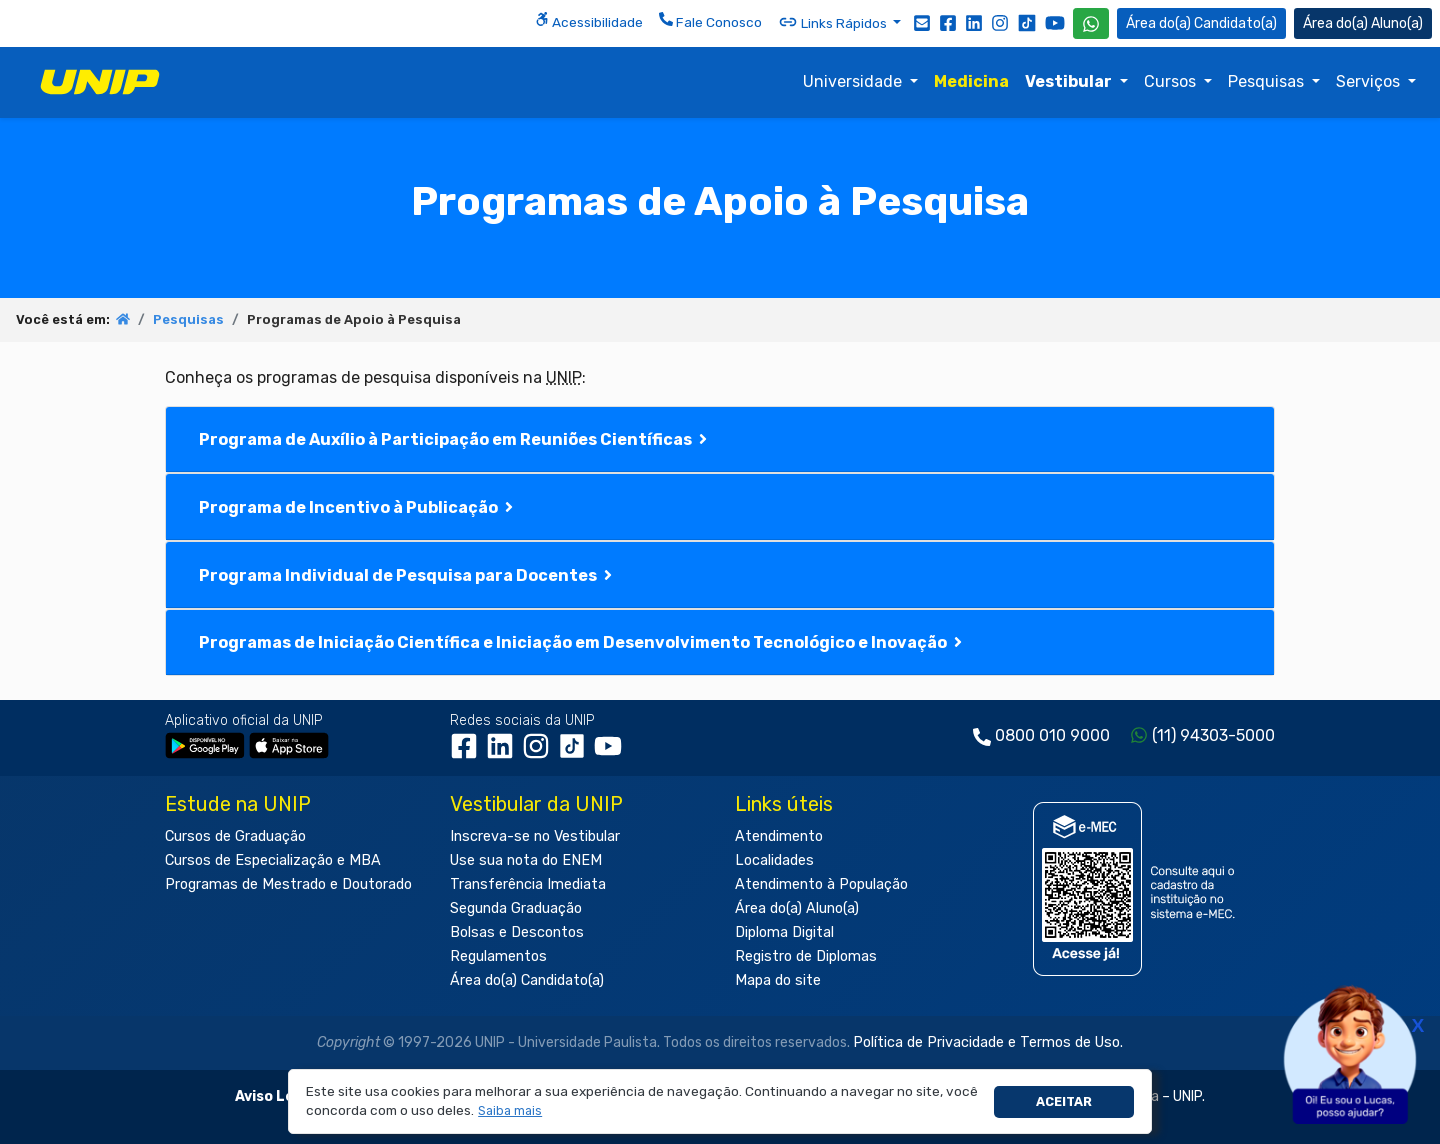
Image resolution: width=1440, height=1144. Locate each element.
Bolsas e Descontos (517, 932)
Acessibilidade (589, 21)
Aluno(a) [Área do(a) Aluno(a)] (1363, 23)
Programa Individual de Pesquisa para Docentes (407, 575)
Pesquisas (1268, 81)
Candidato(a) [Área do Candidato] (1201, 23)
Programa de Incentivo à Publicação (358, 507)
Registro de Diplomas (806, 956)
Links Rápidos (834, 22)
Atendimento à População (821, 884)
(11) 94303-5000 (1213, 735)
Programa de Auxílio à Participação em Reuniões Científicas (455, 439)
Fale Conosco (710, 21)
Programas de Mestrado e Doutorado (288, 884)
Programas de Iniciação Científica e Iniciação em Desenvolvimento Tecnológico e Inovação (582, 642)
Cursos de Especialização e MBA (273, 860)
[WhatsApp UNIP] (1091, 23)
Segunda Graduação (516, 908)
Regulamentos (498, 956)
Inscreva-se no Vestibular (535, 836)
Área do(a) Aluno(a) (797, 908)
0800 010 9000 (1052, 735)
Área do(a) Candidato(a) (527, 980)
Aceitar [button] (1064, 1101)
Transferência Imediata (528, 884)
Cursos (1172, 81)
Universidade (854, 81)
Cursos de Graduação (235, 836)
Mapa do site (778, 980)
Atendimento (779, 836)
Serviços (1370, 81)
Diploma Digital (784, 932)
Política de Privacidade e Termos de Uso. (988, 1042)
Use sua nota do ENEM (526, 860)
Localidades (774, 860)
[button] (510, 1111)
